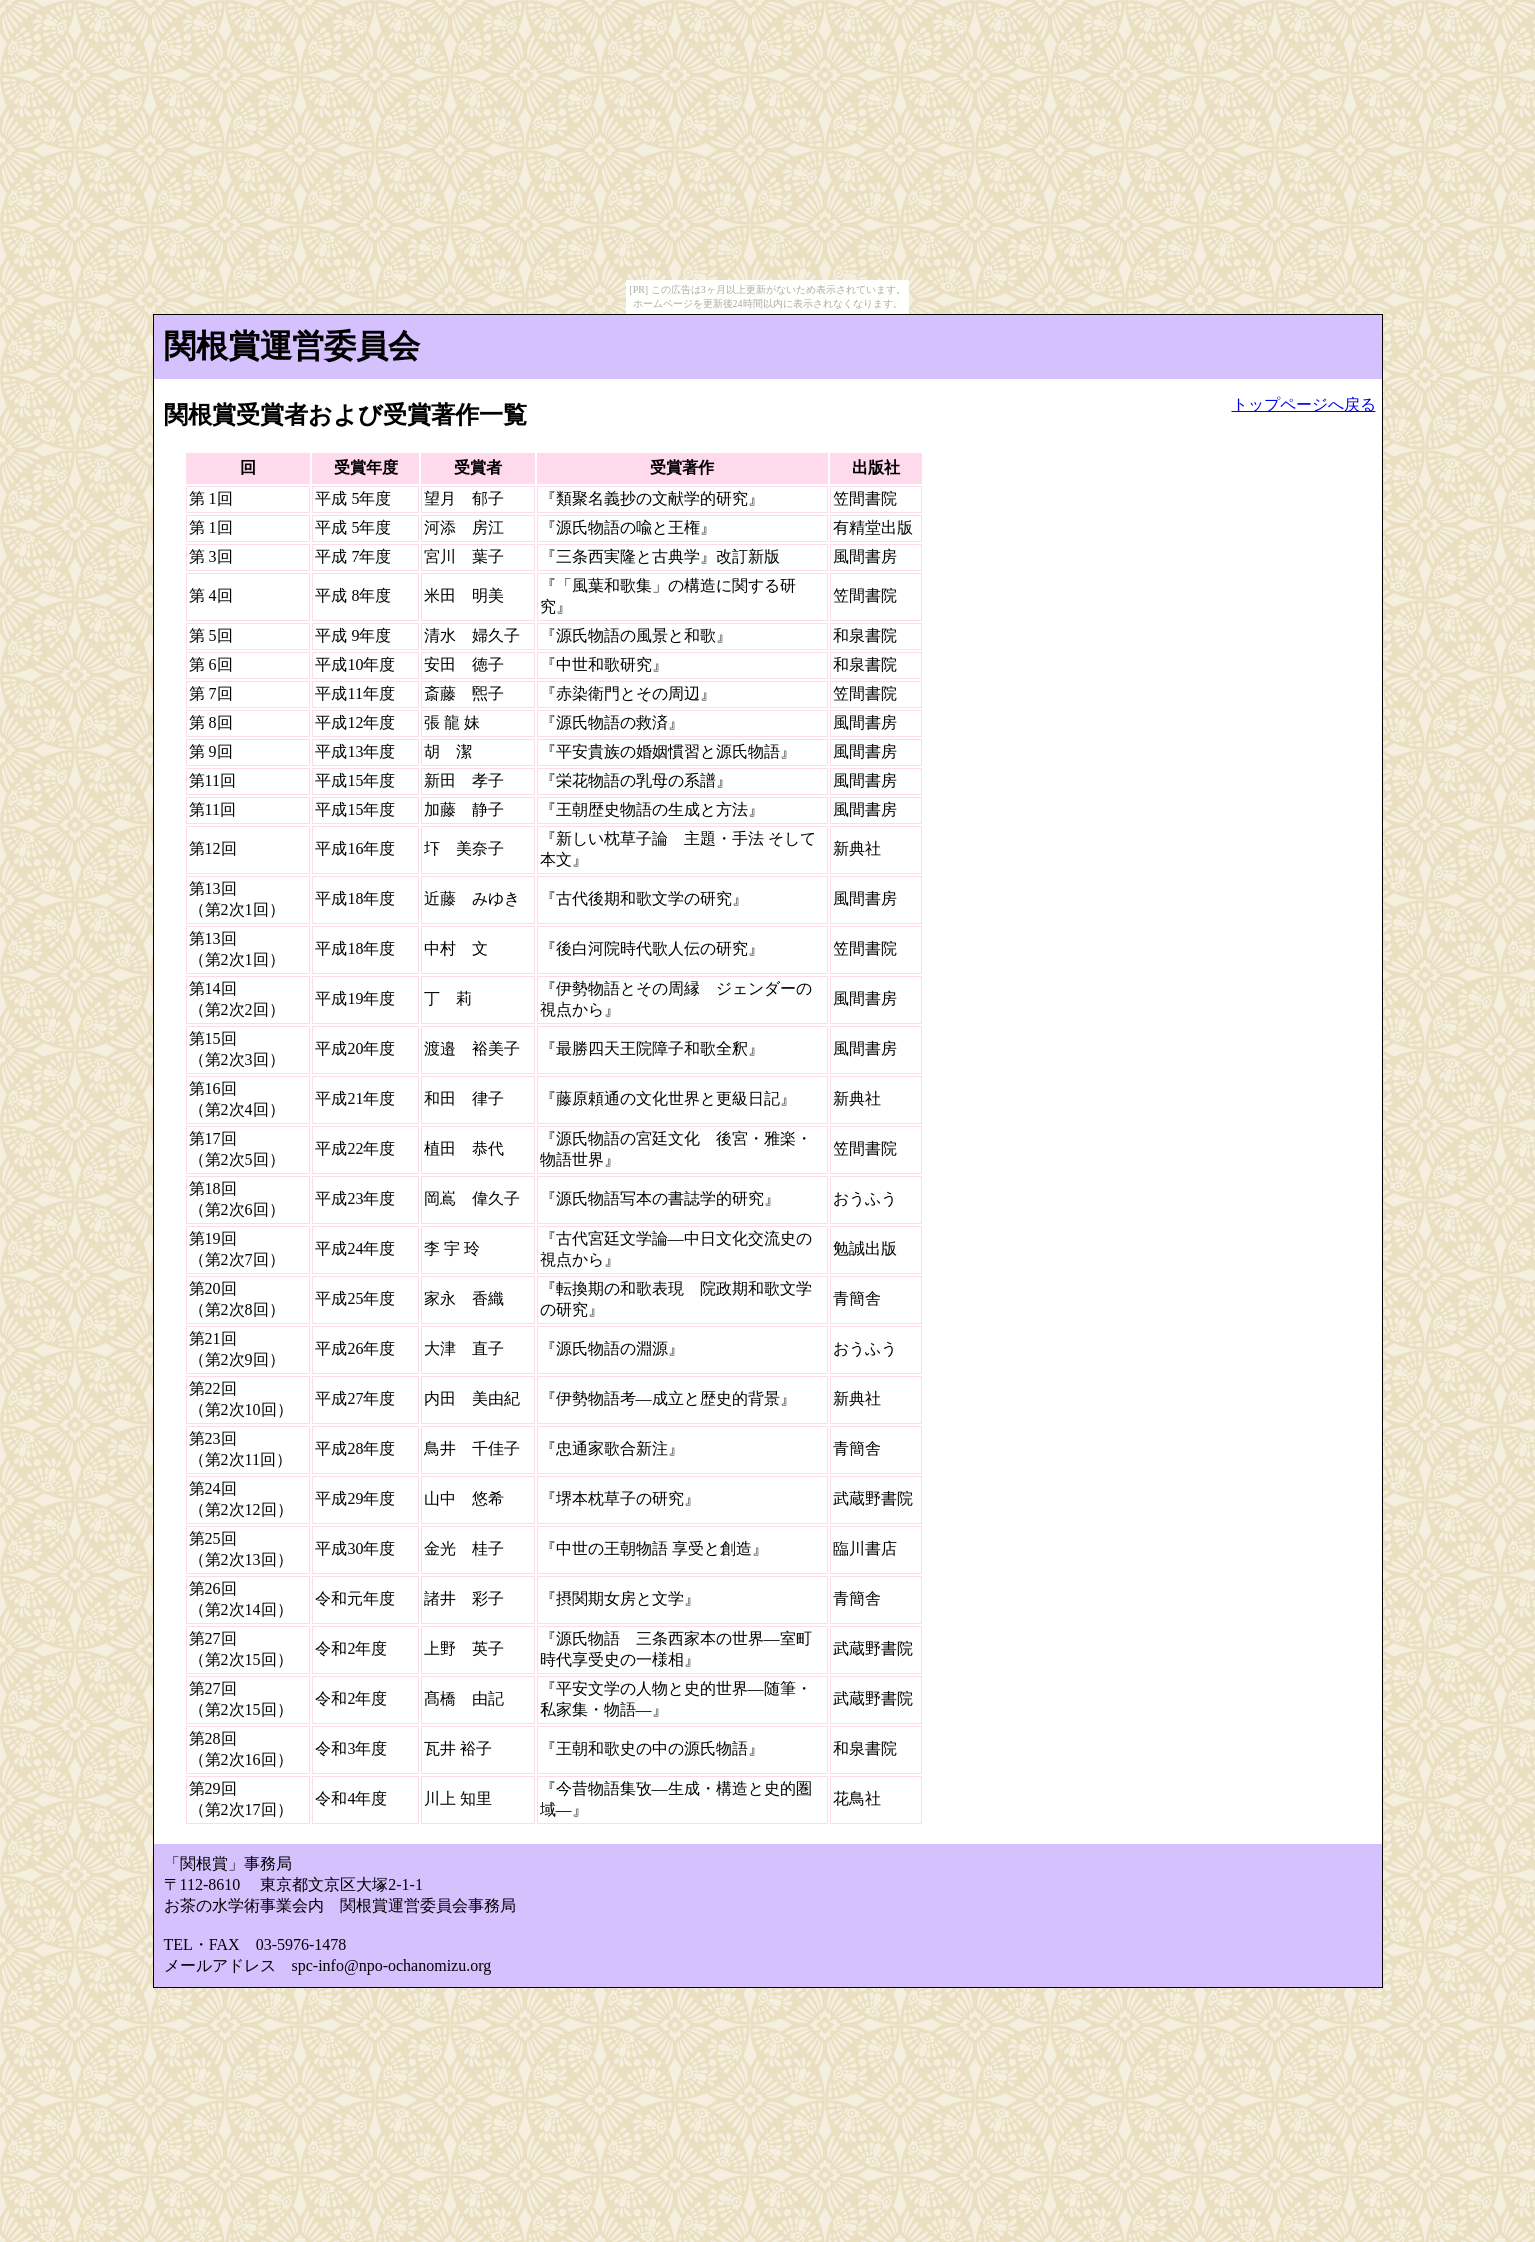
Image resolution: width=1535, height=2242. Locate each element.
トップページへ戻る (1304, 404)
